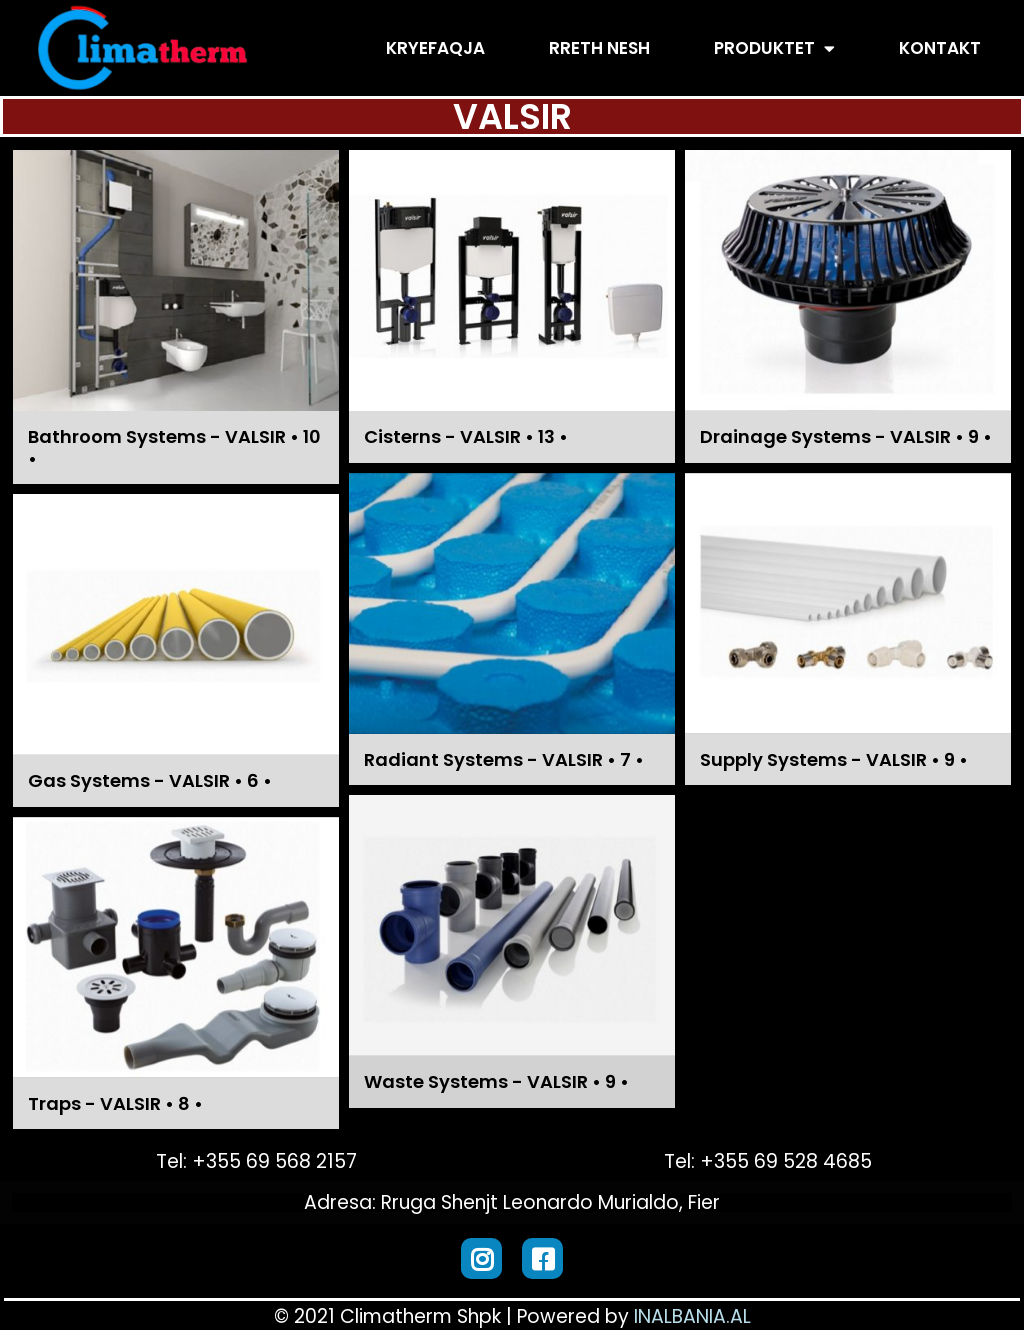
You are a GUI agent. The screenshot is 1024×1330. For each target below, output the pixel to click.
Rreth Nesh (599, 48)
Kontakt (940, 48)
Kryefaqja (435, 48)
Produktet (774, 48)
